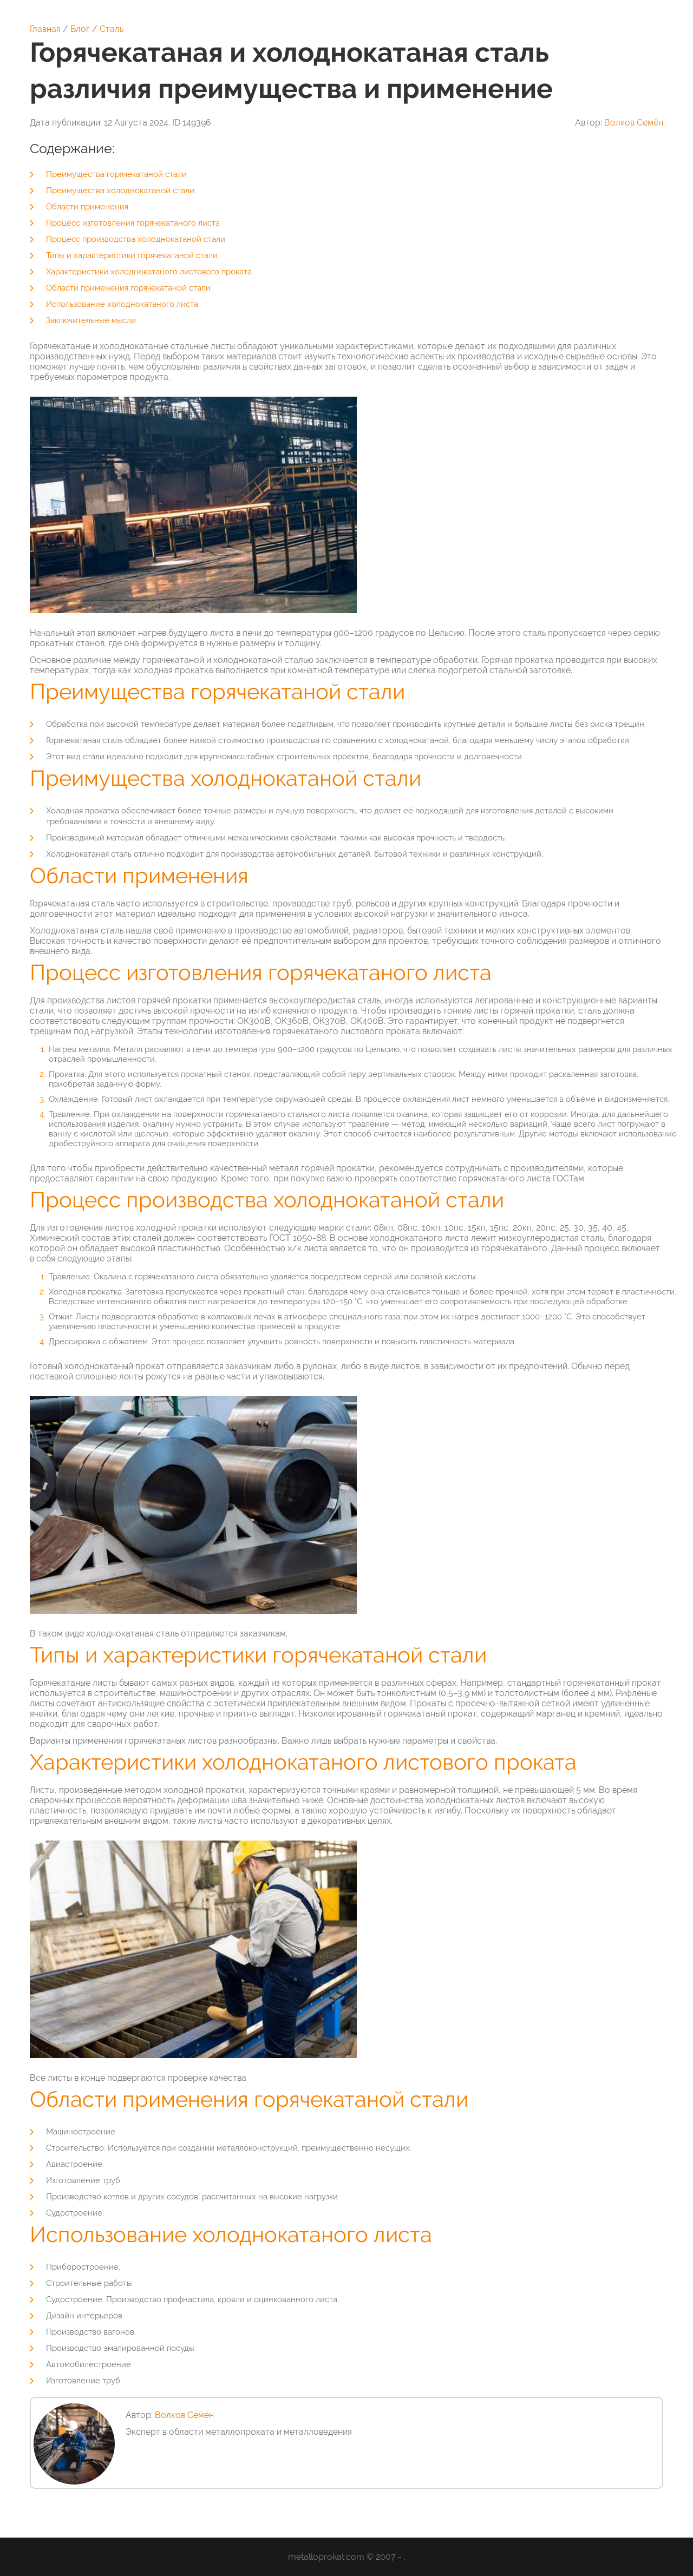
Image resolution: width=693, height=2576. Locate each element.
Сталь (111, 29)
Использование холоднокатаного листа (122, 304)
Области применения (87, 207)
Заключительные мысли (91, 320)
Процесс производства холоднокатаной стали (135, 239)
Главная (45, 29)
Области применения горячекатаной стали (128, 288)
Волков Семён (633, 122)
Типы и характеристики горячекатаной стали (132, 255)
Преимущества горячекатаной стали (116, 174)
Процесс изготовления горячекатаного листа (133, 223)
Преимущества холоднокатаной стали (120, 190)
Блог (80, 29)
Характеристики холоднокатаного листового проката (149, 272)
